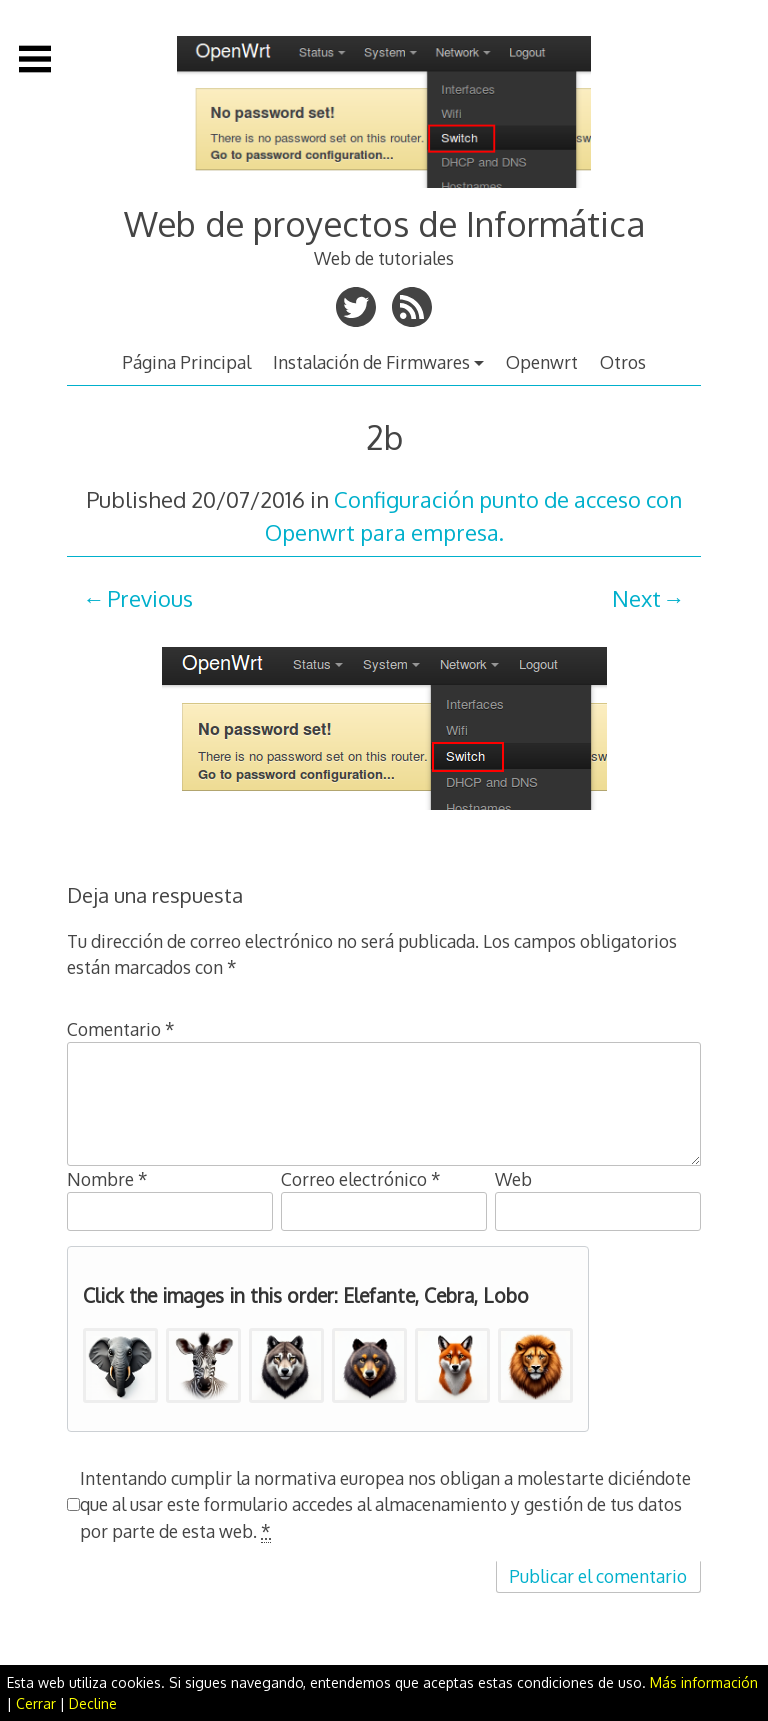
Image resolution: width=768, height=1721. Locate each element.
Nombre (107, 1179)
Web (513, 1179)
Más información (704, 1682)
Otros (623, 362)
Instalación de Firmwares (371, 362)
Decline (93, 1703)
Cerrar (36, 1703)
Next (636, 598)
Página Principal (186, 362)
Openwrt (542, 362)
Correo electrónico (361, 1179)
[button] (120, 1365)
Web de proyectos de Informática (384, 223)
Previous (150, 598)
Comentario (121, 1029)
